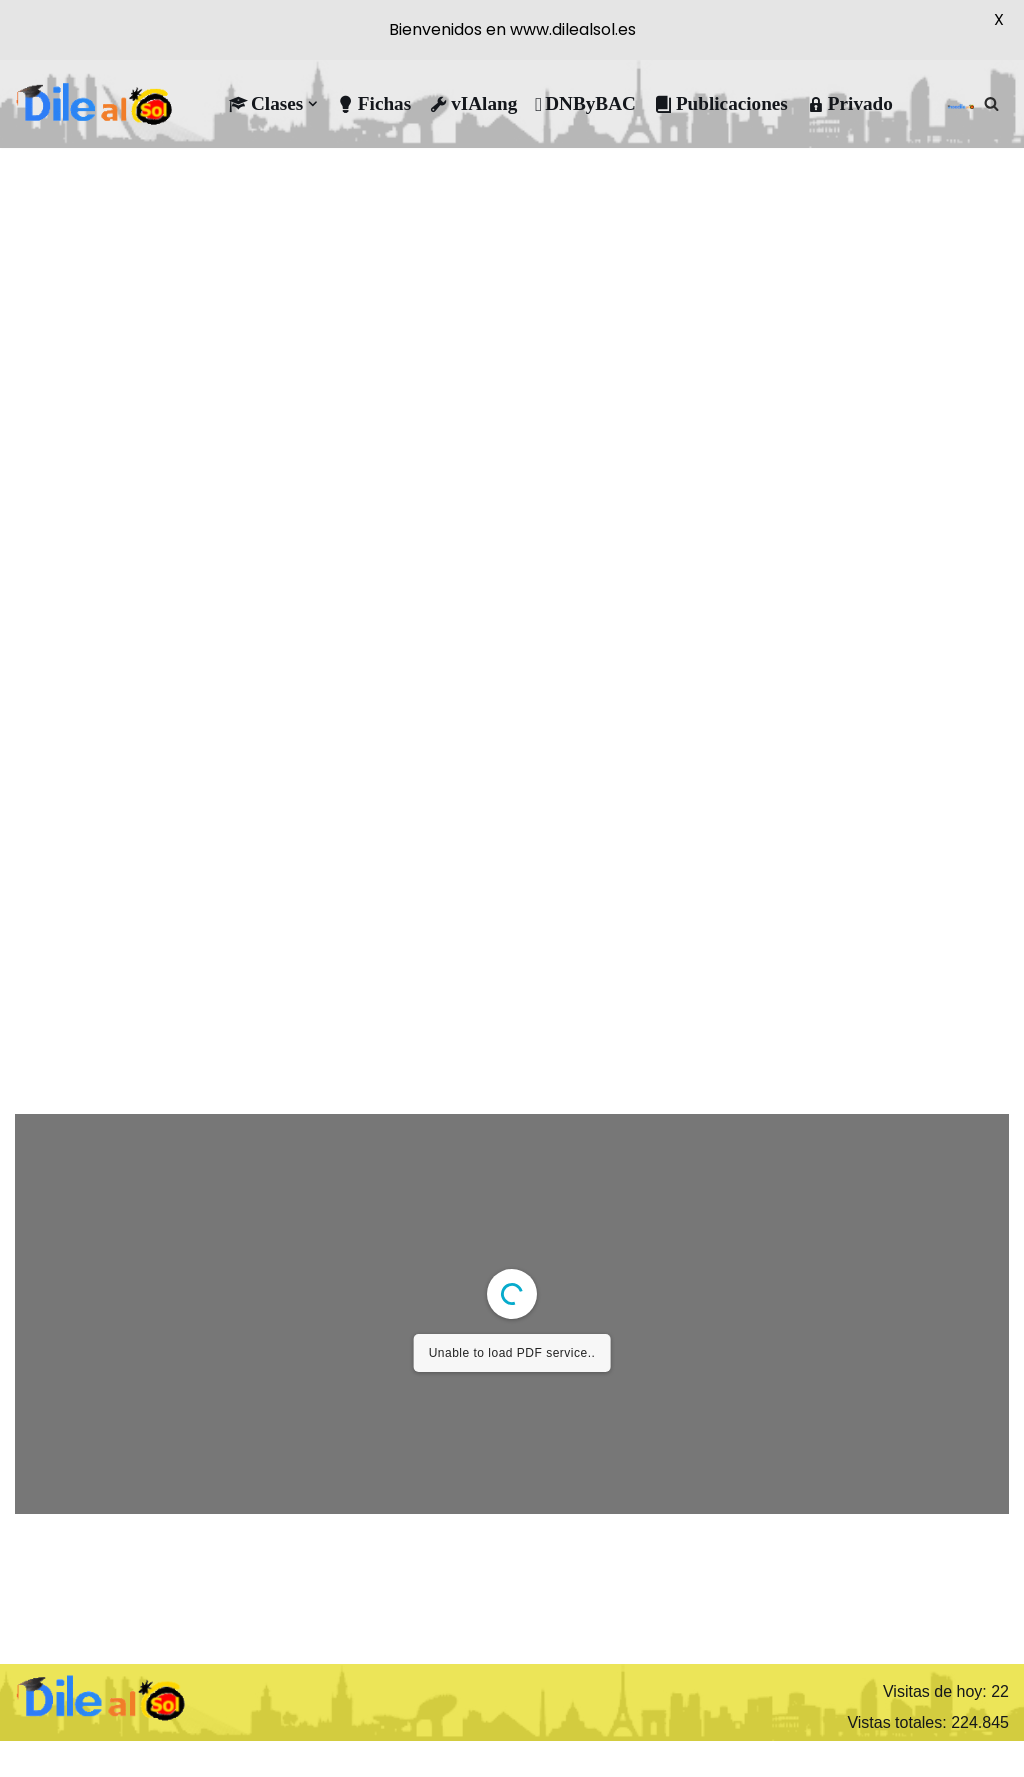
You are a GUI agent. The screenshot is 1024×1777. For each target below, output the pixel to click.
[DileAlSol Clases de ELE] (95, 104)
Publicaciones (721, 103)
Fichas (373, 103)
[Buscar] (991, 103)
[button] (313, 104)
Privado (849, 103)
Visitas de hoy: (937, 1691)
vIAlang (473, 103)
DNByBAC (585, 103)
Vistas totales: (899, 1722)
